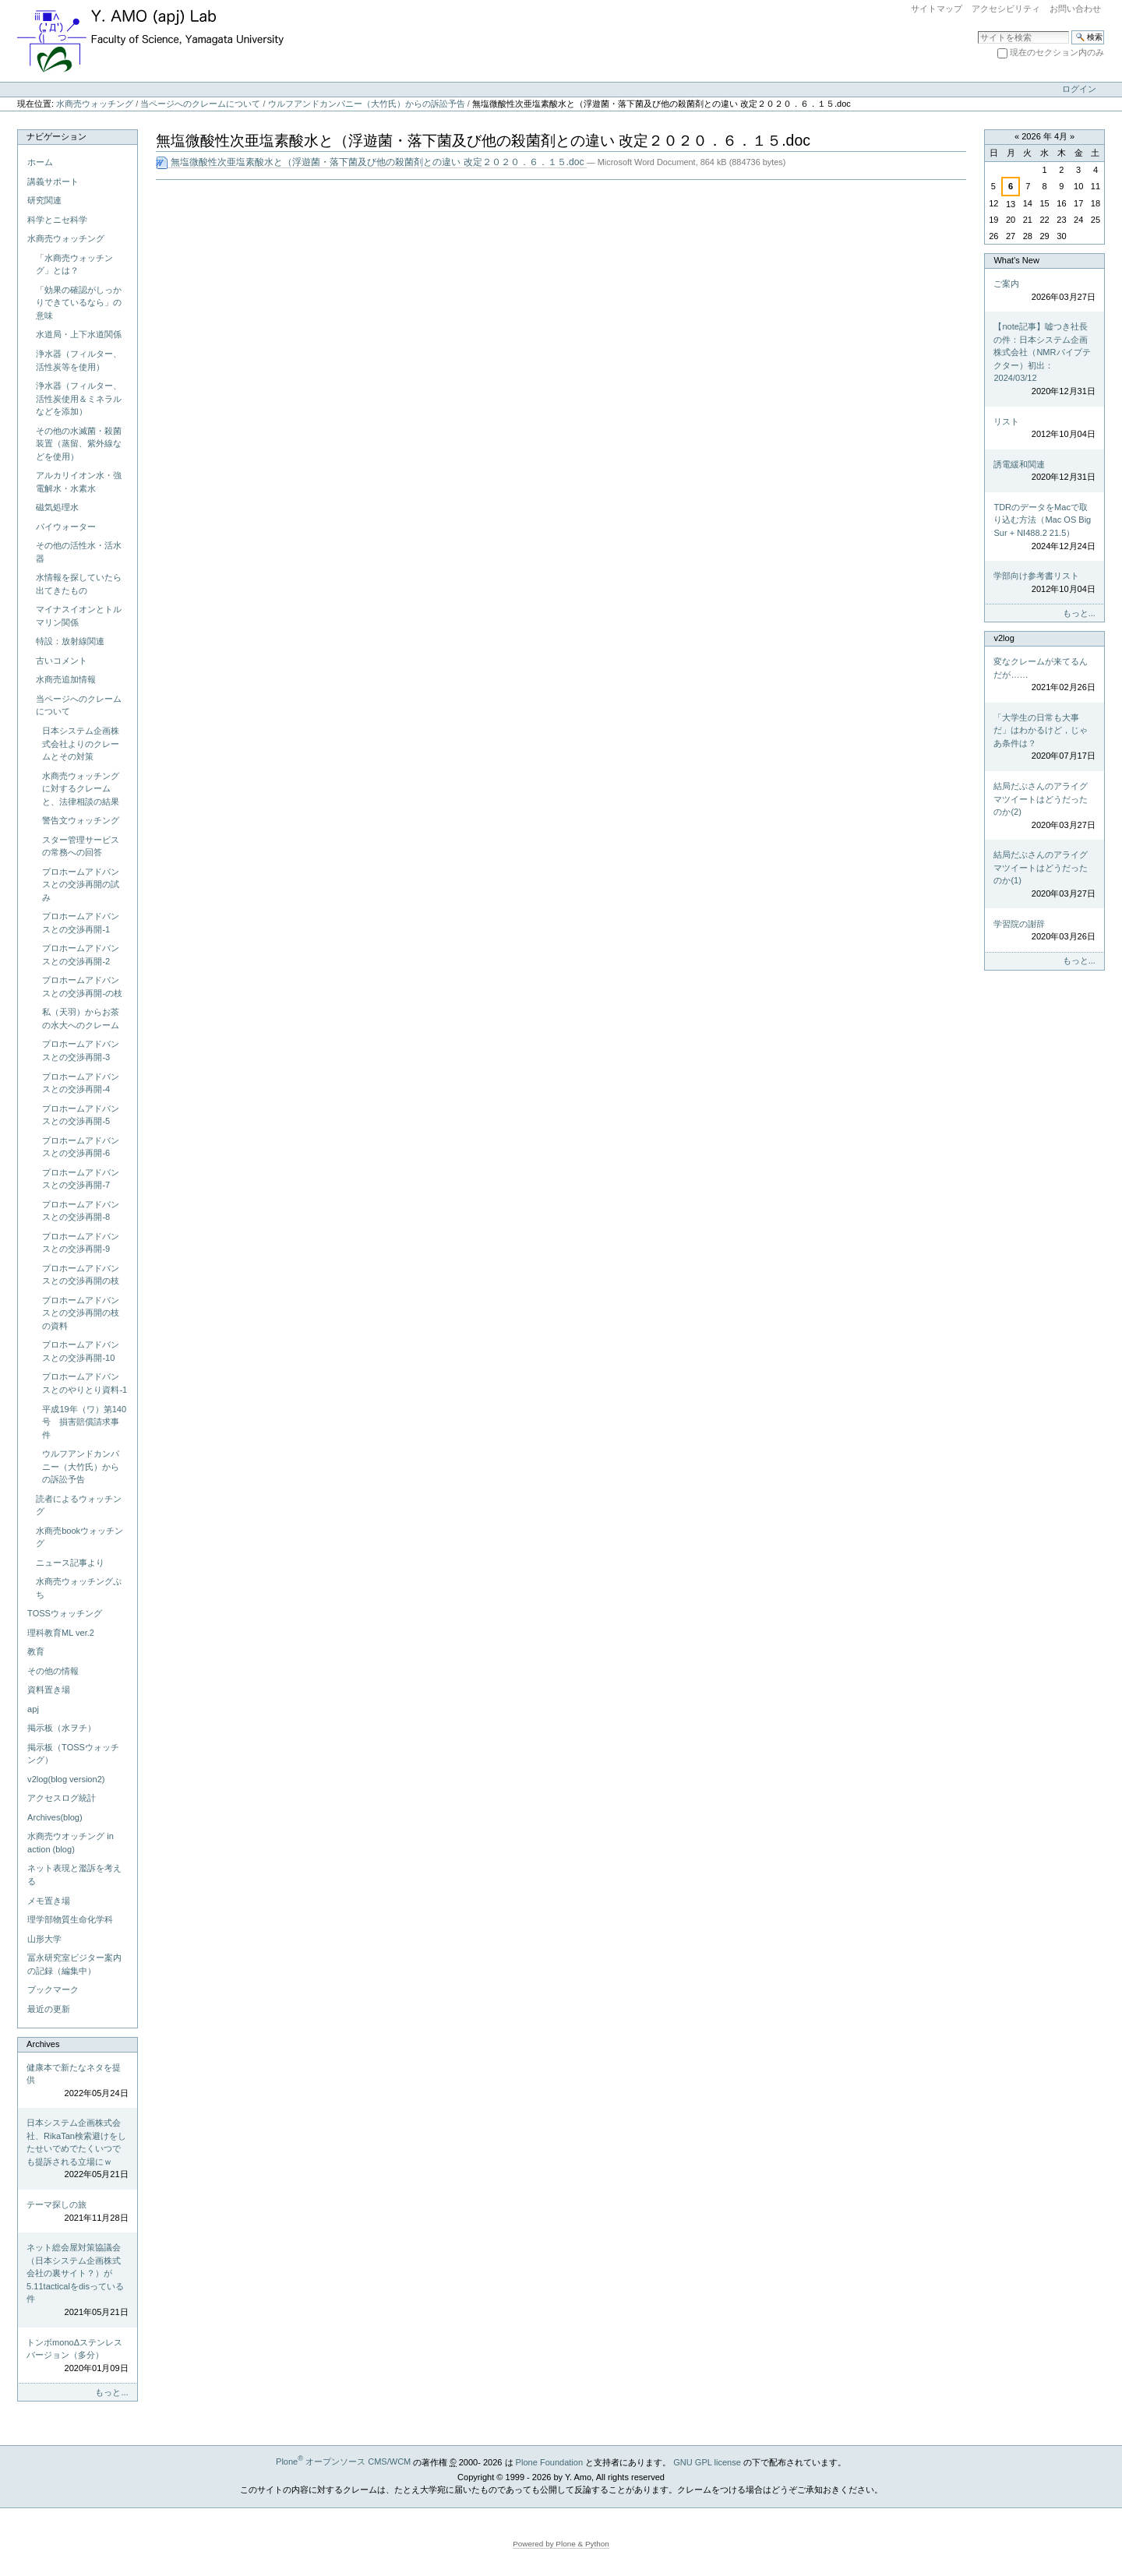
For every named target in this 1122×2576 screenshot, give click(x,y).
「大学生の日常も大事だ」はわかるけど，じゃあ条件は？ (1044, 738)
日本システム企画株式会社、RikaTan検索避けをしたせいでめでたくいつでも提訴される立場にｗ (77, 2149)
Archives (42, 2044)
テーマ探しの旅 (77, 2212)
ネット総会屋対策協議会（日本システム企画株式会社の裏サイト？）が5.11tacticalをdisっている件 (77, 2280)
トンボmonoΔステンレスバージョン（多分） (77, 2356)
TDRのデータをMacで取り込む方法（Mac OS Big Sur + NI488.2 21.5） (1044, 527)
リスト (1044, 429)
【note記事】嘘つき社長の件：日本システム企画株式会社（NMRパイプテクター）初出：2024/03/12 (1044, 359)
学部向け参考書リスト (1044, 583)
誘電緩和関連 (1044, 472)
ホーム (40, 162)
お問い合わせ (1075, 8)
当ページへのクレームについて (200, 103)
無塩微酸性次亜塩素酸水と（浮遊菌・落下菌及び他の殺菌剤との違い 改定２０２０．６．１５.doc (371, 162)
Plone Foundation (549, 2461)
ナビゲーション (56, 136)
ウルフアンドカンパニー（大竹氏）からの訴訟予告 (366, 103)
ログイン (1079, 88)
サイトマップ (936, 8)
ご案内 (1044, 291)
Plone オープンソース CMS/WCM (343, 2461)
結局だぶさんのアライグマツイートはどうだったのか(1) (1044, 875)
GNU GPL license (707, 2461)
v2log (1003, 638)
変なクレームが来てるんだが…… (1044, 675)
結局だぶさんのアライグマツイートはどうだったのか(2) (1044, 806)
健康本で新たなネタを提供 (77, 2081)
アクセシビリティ (1006, 8)
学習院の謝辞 (1044, 931)
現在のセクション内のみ (1057, 52)
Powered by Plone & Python (561, 2543)
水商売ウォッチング (94, 103)
